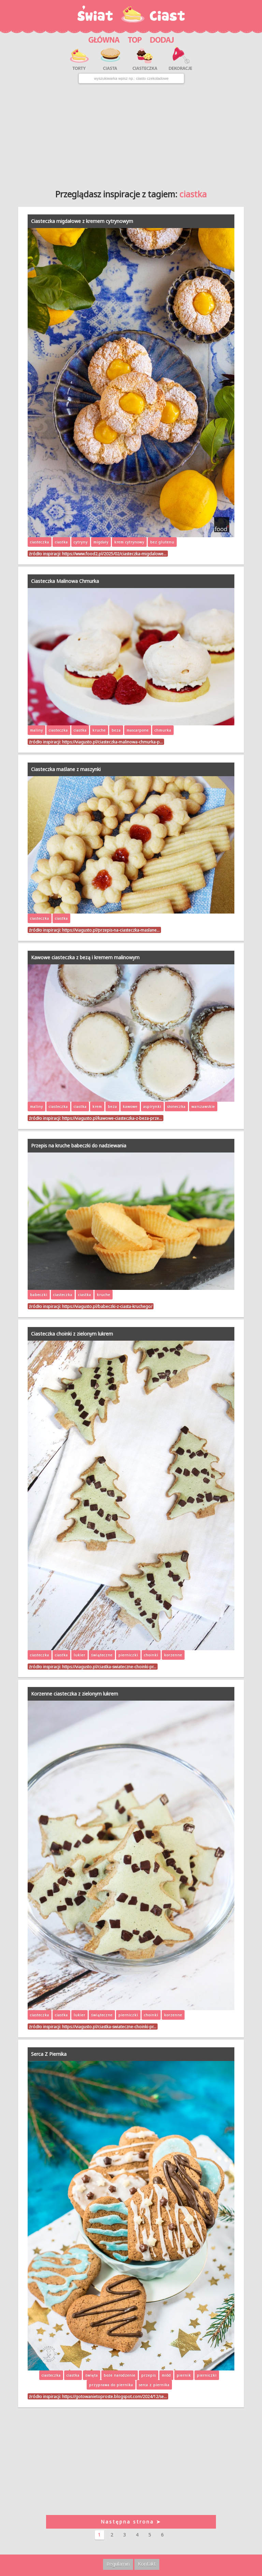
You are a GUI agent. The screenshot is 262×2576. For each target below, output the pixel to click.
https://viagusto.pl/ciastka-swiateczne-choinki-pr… (109, 1666)
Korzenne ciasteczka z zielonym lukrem (74, 1693)
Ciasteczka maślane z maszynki (66, 769)
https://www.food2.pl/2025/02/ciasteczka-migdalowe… (114, 553)
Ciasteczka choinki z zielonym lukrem (72, 1333)
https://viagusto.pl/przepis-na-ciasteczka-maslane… (111, 930)
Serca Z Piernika (49, 2054)
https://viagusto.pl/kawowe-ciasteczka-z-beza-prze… (112, 1118)
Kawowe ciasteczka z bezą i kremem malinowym (85, 957)
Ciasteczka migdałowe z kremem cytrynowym (82, 221)
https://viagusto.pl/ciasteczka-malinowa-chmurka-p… (112, 741)
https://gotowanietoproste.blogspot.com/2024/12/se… (114, 2396)
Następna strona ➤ (131, 2521)
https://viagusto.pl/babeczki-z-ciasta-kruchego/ (107, 1306)
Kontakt (147, 2564)
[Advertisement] (131, 133)
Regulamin (118, 2564)
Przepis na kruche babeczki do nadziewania (78, 1145)
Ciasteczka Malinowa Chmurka (65, 581)
